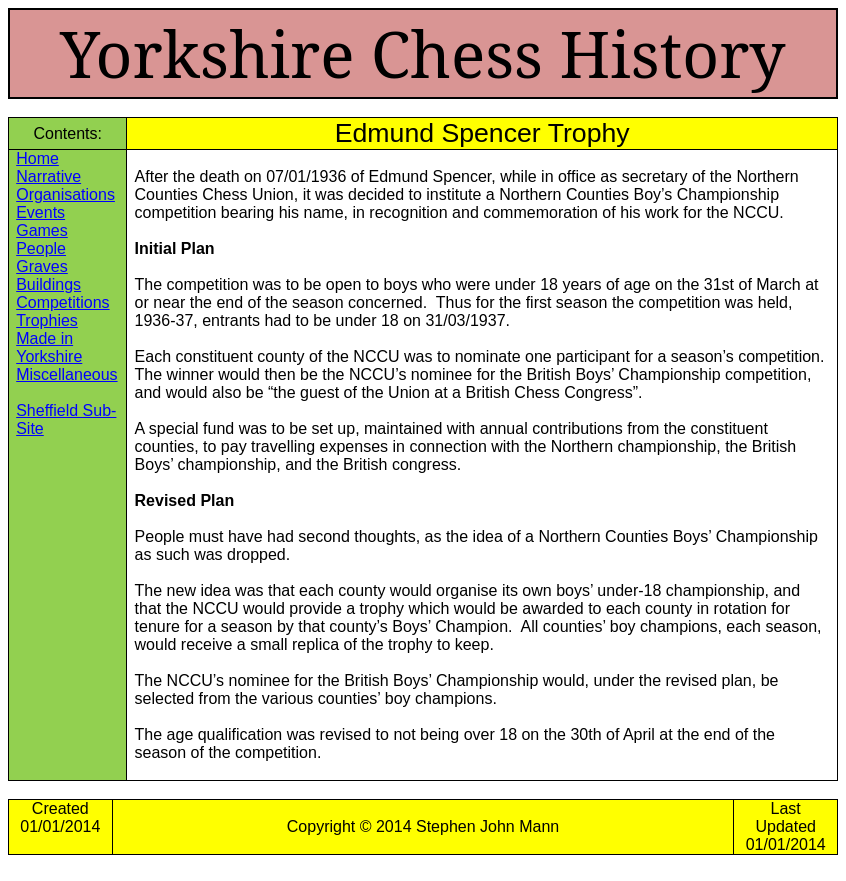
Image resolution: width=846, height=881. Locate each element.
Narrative (48, 176)
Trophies (47, 320)
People (41, 248)
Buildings (48, 284)
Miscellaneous (66, 374)
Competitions (62, 302)
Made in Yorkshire (49, 347)
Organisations (65, 194)
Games (42, 230)
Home (37, 158)
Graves (42, 266)
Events (40, 212)
